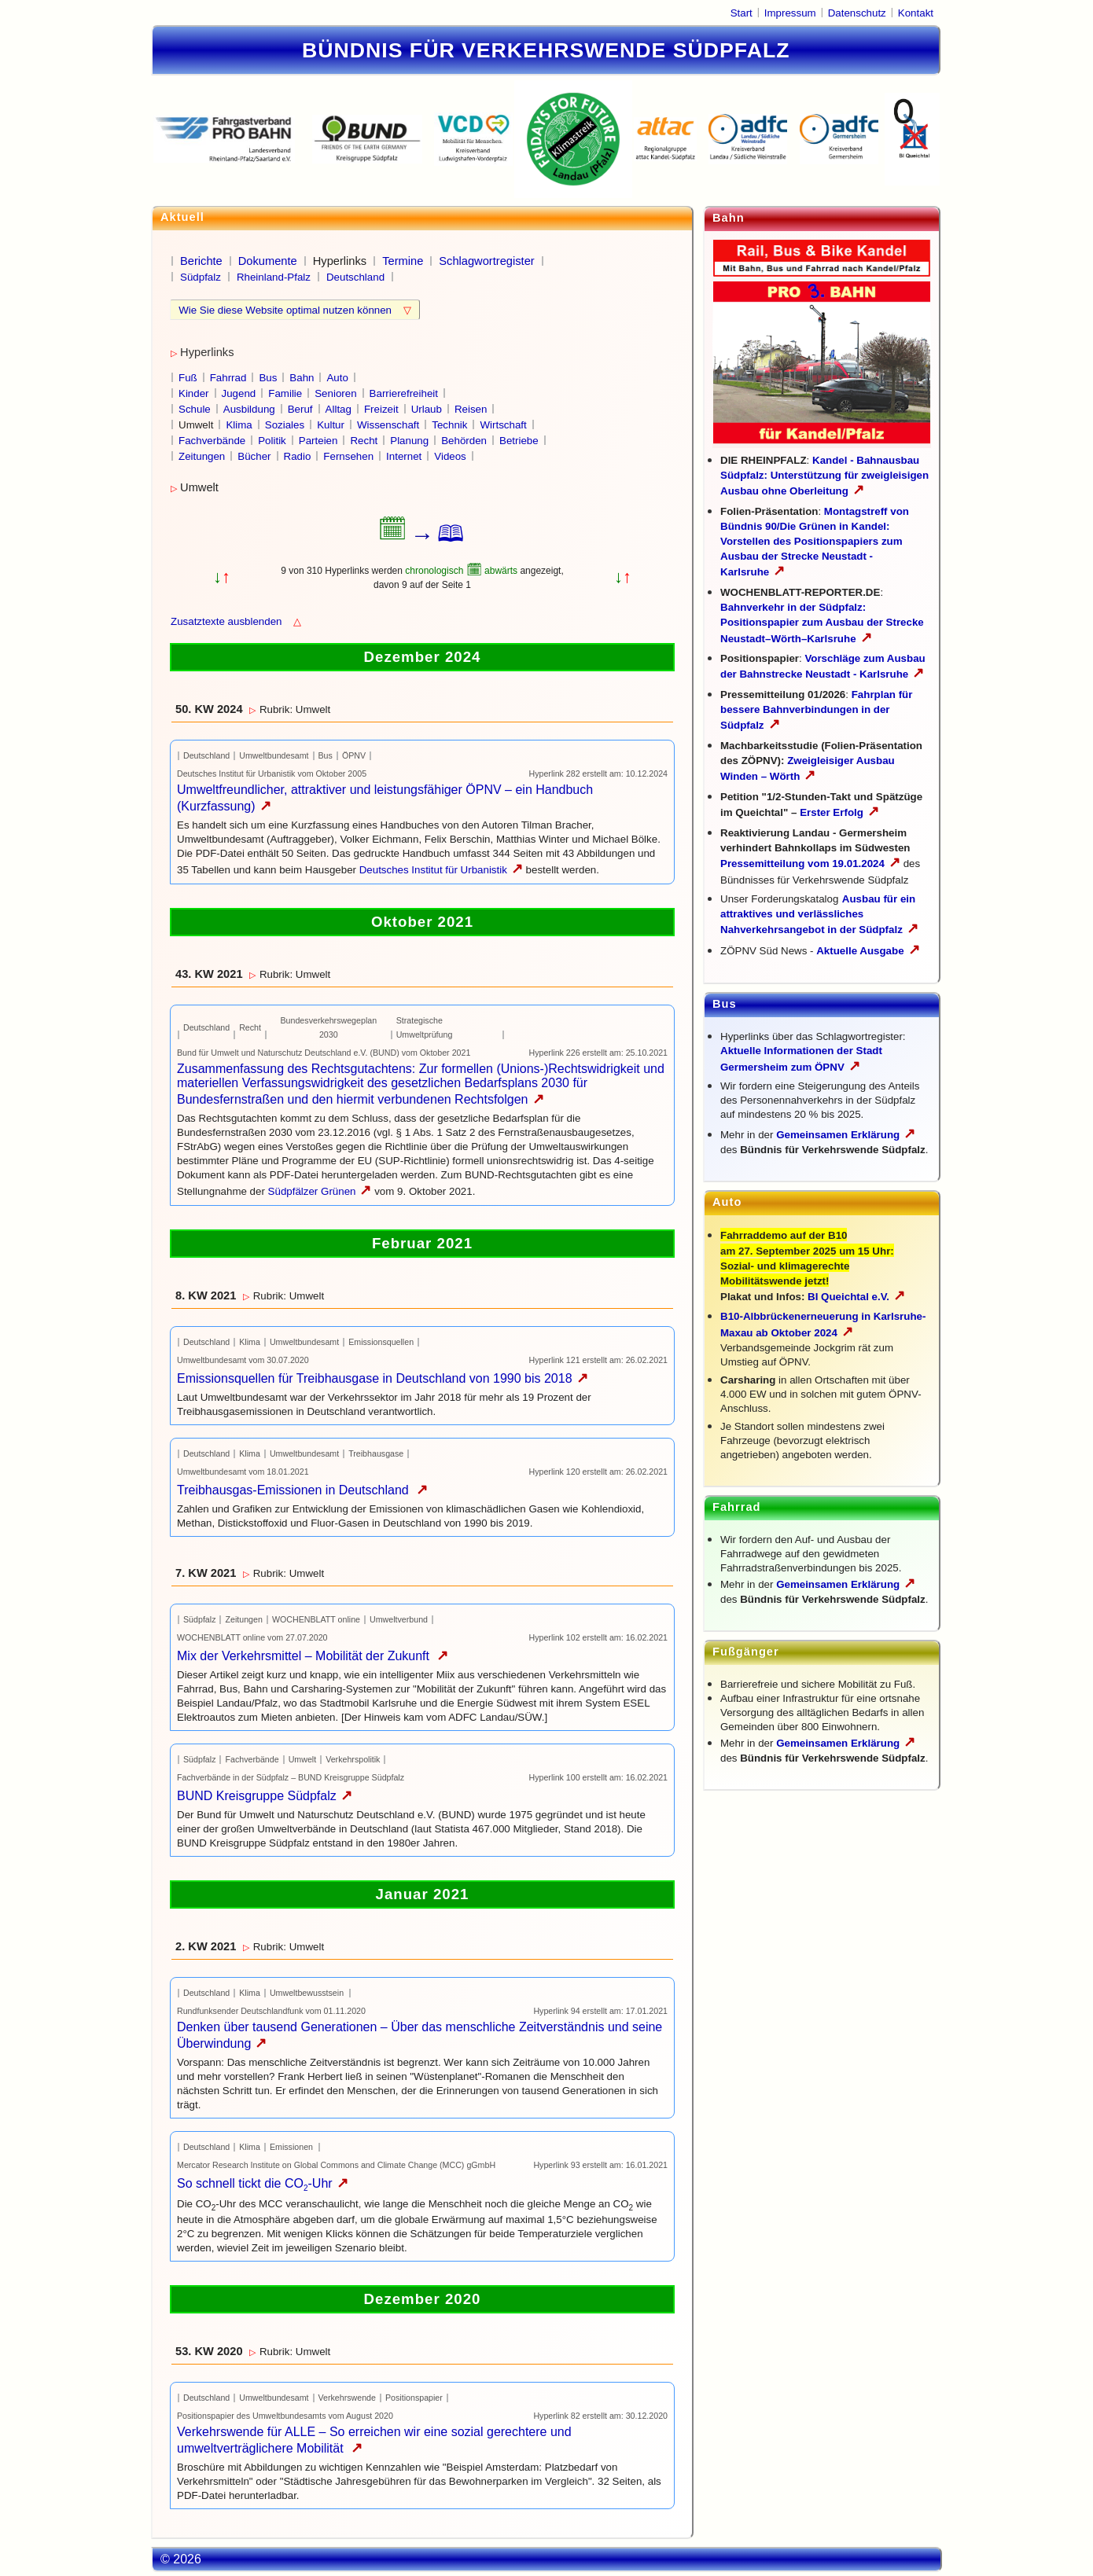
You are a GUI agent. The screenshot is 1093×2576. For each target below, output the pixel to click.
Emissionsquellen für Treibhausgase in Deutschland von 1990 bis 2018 (382, 1378)
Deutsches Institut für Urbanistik (441, 870)
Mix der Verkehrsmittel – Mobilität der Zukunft (312, 1656)
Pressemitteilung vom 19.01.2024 (810, 863)
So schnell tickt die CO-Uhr (262, 2183)
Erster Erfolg (839, 812)
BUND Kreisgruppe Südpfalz (264, 1795)
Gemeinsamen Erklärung (838, 1135)
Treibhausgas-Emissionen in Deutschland (302, 1490)
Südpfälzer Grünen (320, 1191)
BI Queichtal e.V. (856, 1297)
